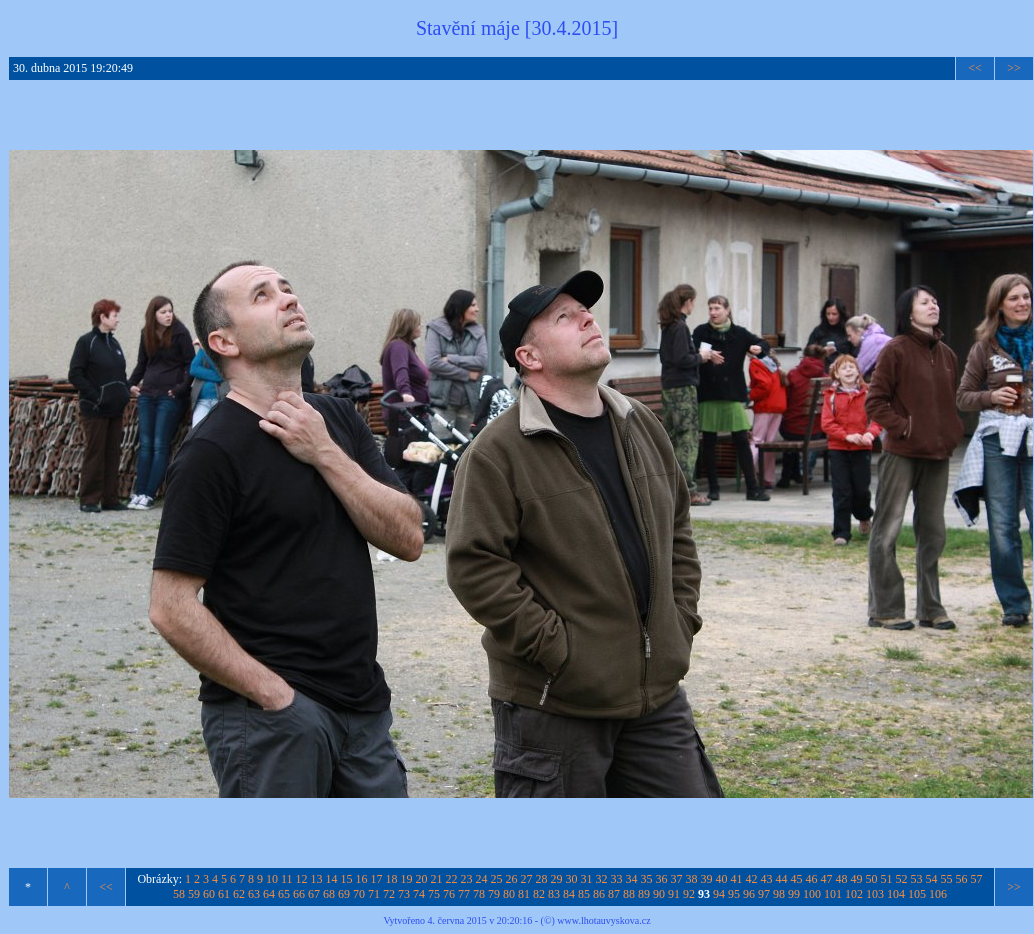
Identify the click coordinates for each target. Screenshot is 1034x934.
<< (975, 68)
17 (377, 879)
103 (875, 894)
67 (314, 894)
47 (827, 879)
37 (677, 879)
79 (494, 894)
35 (647, 879)
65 (284, 894)
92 (689, 894)
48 (842, 879)
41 (737, 879)
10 (272, 879)
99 (794, 894)
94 (719, 894)
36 (662, 879)
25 (497, 879)
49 (857, 879)
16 (362, 879)
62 (239, 894)
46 (812, 879)
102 (854, 894)
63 (254, 894)
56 (962, 879)
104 (896, 894)
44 (782, 879)
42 (752, 879)
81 (524, 894)
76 (449, 894)
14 (332, 879)
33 (617, 879)
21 (437, 879)
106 (938, 894)
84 (569, 894)
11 (287, 879)
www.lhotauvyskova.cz (603, 920)
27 (527, 879)
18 (392, 879)
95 (734, 894)
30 (572, 879)
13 (317, 879)
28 (542, 879)
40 (722, 879)
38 (692, 879)
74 (419, 894)
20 (422, 879)
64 (269, 894)
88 (629, 894)
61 (224, 894)
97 (764, 894)
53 (917, 879)
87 (614, 894)
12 (302, 879)
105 (917, 894)
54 (932, 879)
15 (347, 879)
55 (947, 879)
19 (407, 879)
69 (344, 894)
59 (194, 894)
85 (584, 894)
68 (329, 894)
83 (554, 894)
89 (644, 894)
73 (404, 894)
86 (599, 894)
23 (467, 879)
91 (674, 894)
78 (479, 894)
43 (767, 879)
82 (539, 894)
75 (434, 894)
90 (659, 894)
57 (977, 879)
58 (179, 894)
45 (797, 879)
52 (902, 879)
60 (209, 894)
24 (482, 879)
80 (509, 894)
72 (389, 894)
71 (374, 894)
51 (887, 879)
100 (812, 894)
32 (602, 879)
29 (557, 879)
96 (749, 894)
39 (707, 879)
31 (587, 879)
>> (1014, 68)
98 (779, 894)
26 (512, 879)
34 (632, 879)
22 (452, 879)
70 (359, 894)
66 (299, 894)
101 (833, 894)
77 (464, 894)
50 (872, 879)
